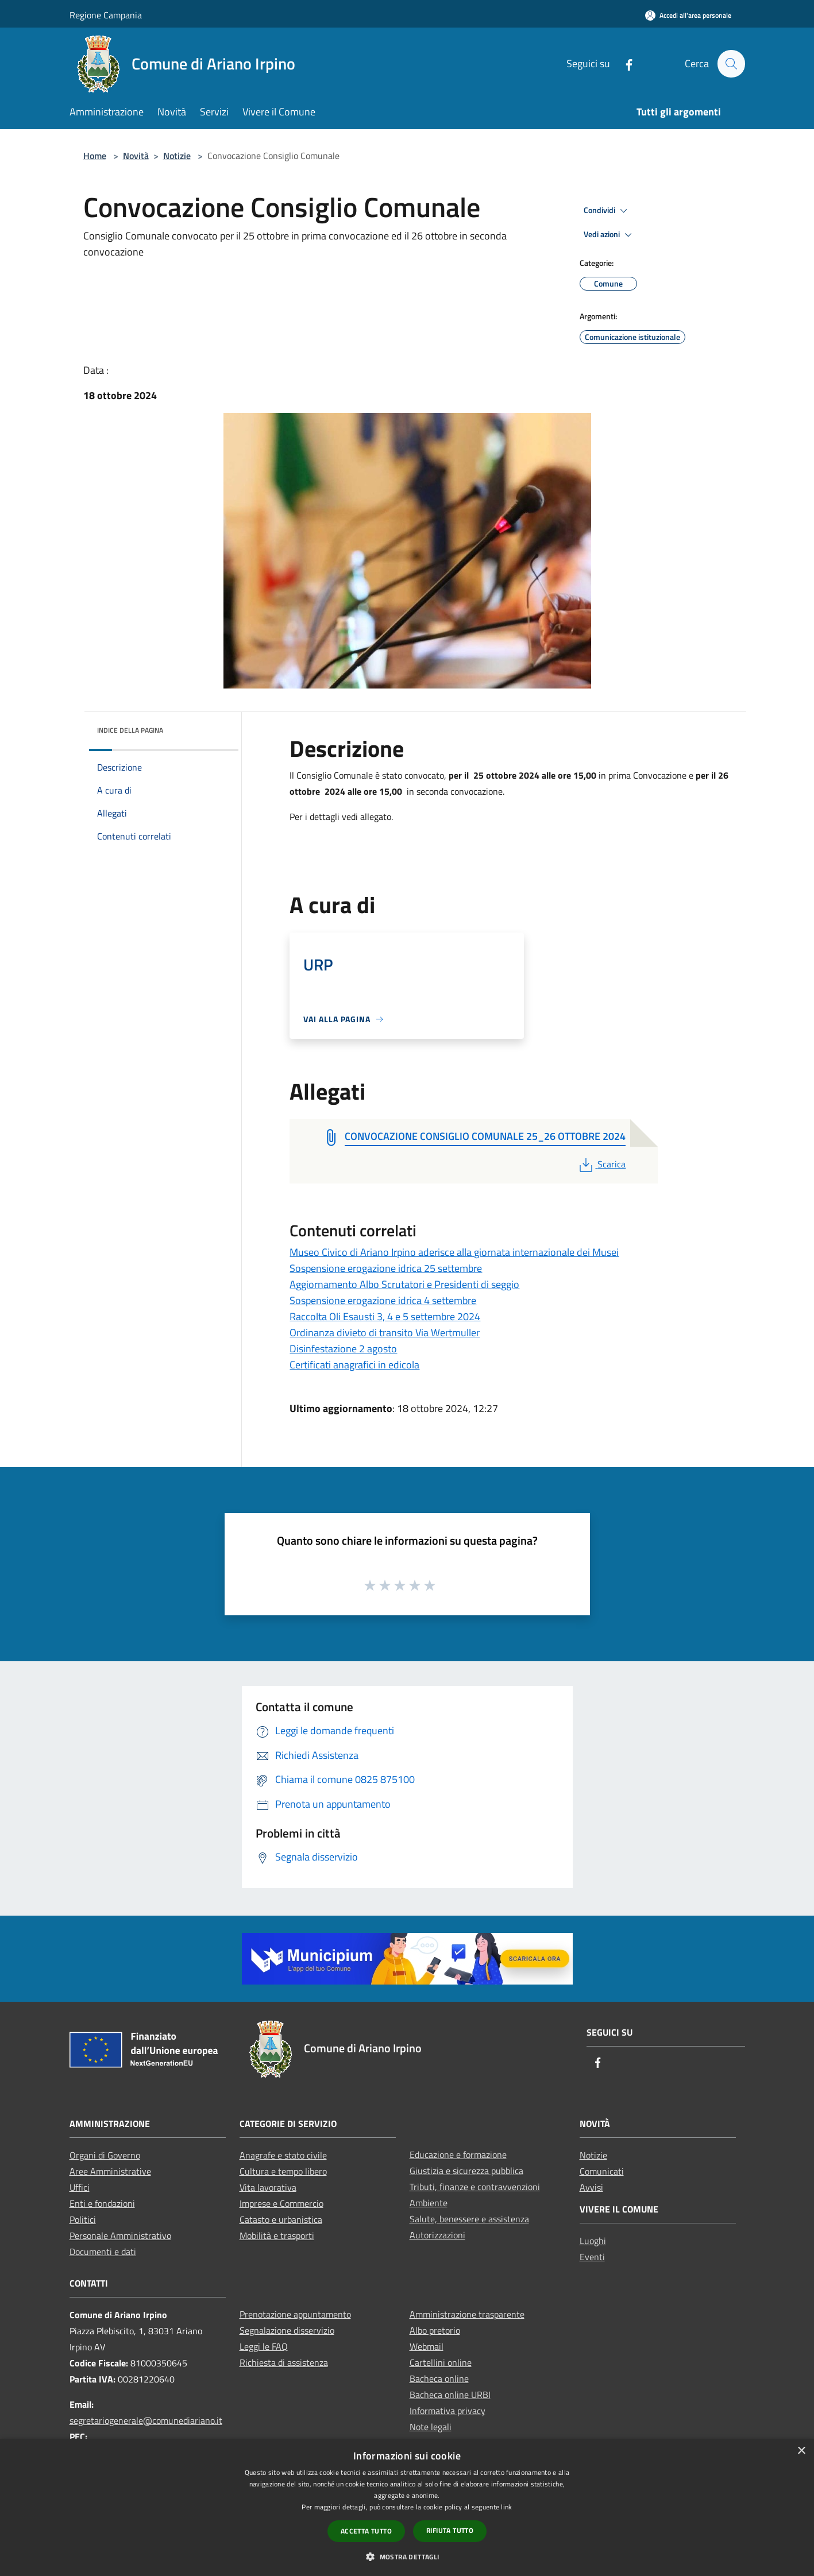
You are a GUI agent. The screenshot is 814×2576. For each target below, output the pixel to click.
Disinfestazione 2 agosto (343, 1348)
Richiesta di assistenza (284, 2362)
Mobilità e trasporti (277, 2235)
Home (94, 156)
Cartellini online (441, 2362)
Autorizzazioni (437, 2235)
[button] (407, 2556)
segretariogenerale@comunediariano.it (146, 2420)
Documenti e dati (103, 2251)
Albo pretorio (435, 2330)
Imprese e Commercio (281, 2203)
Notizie (177, 156)
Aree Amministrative (110, 2171)
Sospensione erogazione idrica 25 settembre (386, 1268)
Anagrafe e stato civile (283, 2155)
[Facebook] (623, 63)
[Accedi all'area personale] (688, 15)
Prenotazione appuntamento (295, 2314)
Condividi (607, 211)
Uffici (80, 2187)
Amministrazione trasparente (467, 2314)
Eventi (592, 2257)
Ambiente (428, 2203)
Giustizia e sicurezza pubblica (466, 2170)
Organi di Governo (105, 2155)
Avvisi (591, 2187)
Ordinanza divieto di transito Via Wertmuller (385, 1332)
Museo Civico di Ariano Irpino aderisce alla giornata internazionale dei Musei (454, 1252)
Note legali (431, 2427)
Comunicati (602, 2171)
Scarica (601, 1164)
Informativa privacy (447, 2411)
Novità (136, 156)
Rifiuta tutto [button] (449, 2530)
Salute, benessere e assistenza (469, 2219)
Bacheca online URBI (450, 2394)
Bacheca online (439, 2378)
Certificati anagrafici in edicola (354, 1364)
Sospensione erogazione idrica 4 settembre (383, 1300)
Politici (83, 2219)
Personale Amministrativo (120, 2235)
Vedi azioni (609, 235)
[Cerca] (731, 64)
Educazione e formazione (458, 2154)
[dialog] (407, 2507)
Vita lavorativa (268, 2187)
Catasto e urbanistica (281, 2219)
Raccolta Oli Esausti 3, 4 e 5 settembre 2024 (385, 1316)
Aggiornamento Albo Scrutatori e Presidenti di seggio (404, 1284)
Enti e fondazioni (102, 2203)
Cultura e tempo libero (283, 2171)
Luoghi (593, 2241)
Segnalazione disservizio (287, 2330)
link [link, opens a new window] (506, 2506)
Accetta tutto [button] (366, 2530)
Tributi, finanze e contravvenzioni (475, 2187)
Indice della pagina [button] (130, 730)
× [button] (801, 2451)
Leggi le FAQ (264, 2346)
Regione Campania (106, 15)
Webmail (426, 2346)
